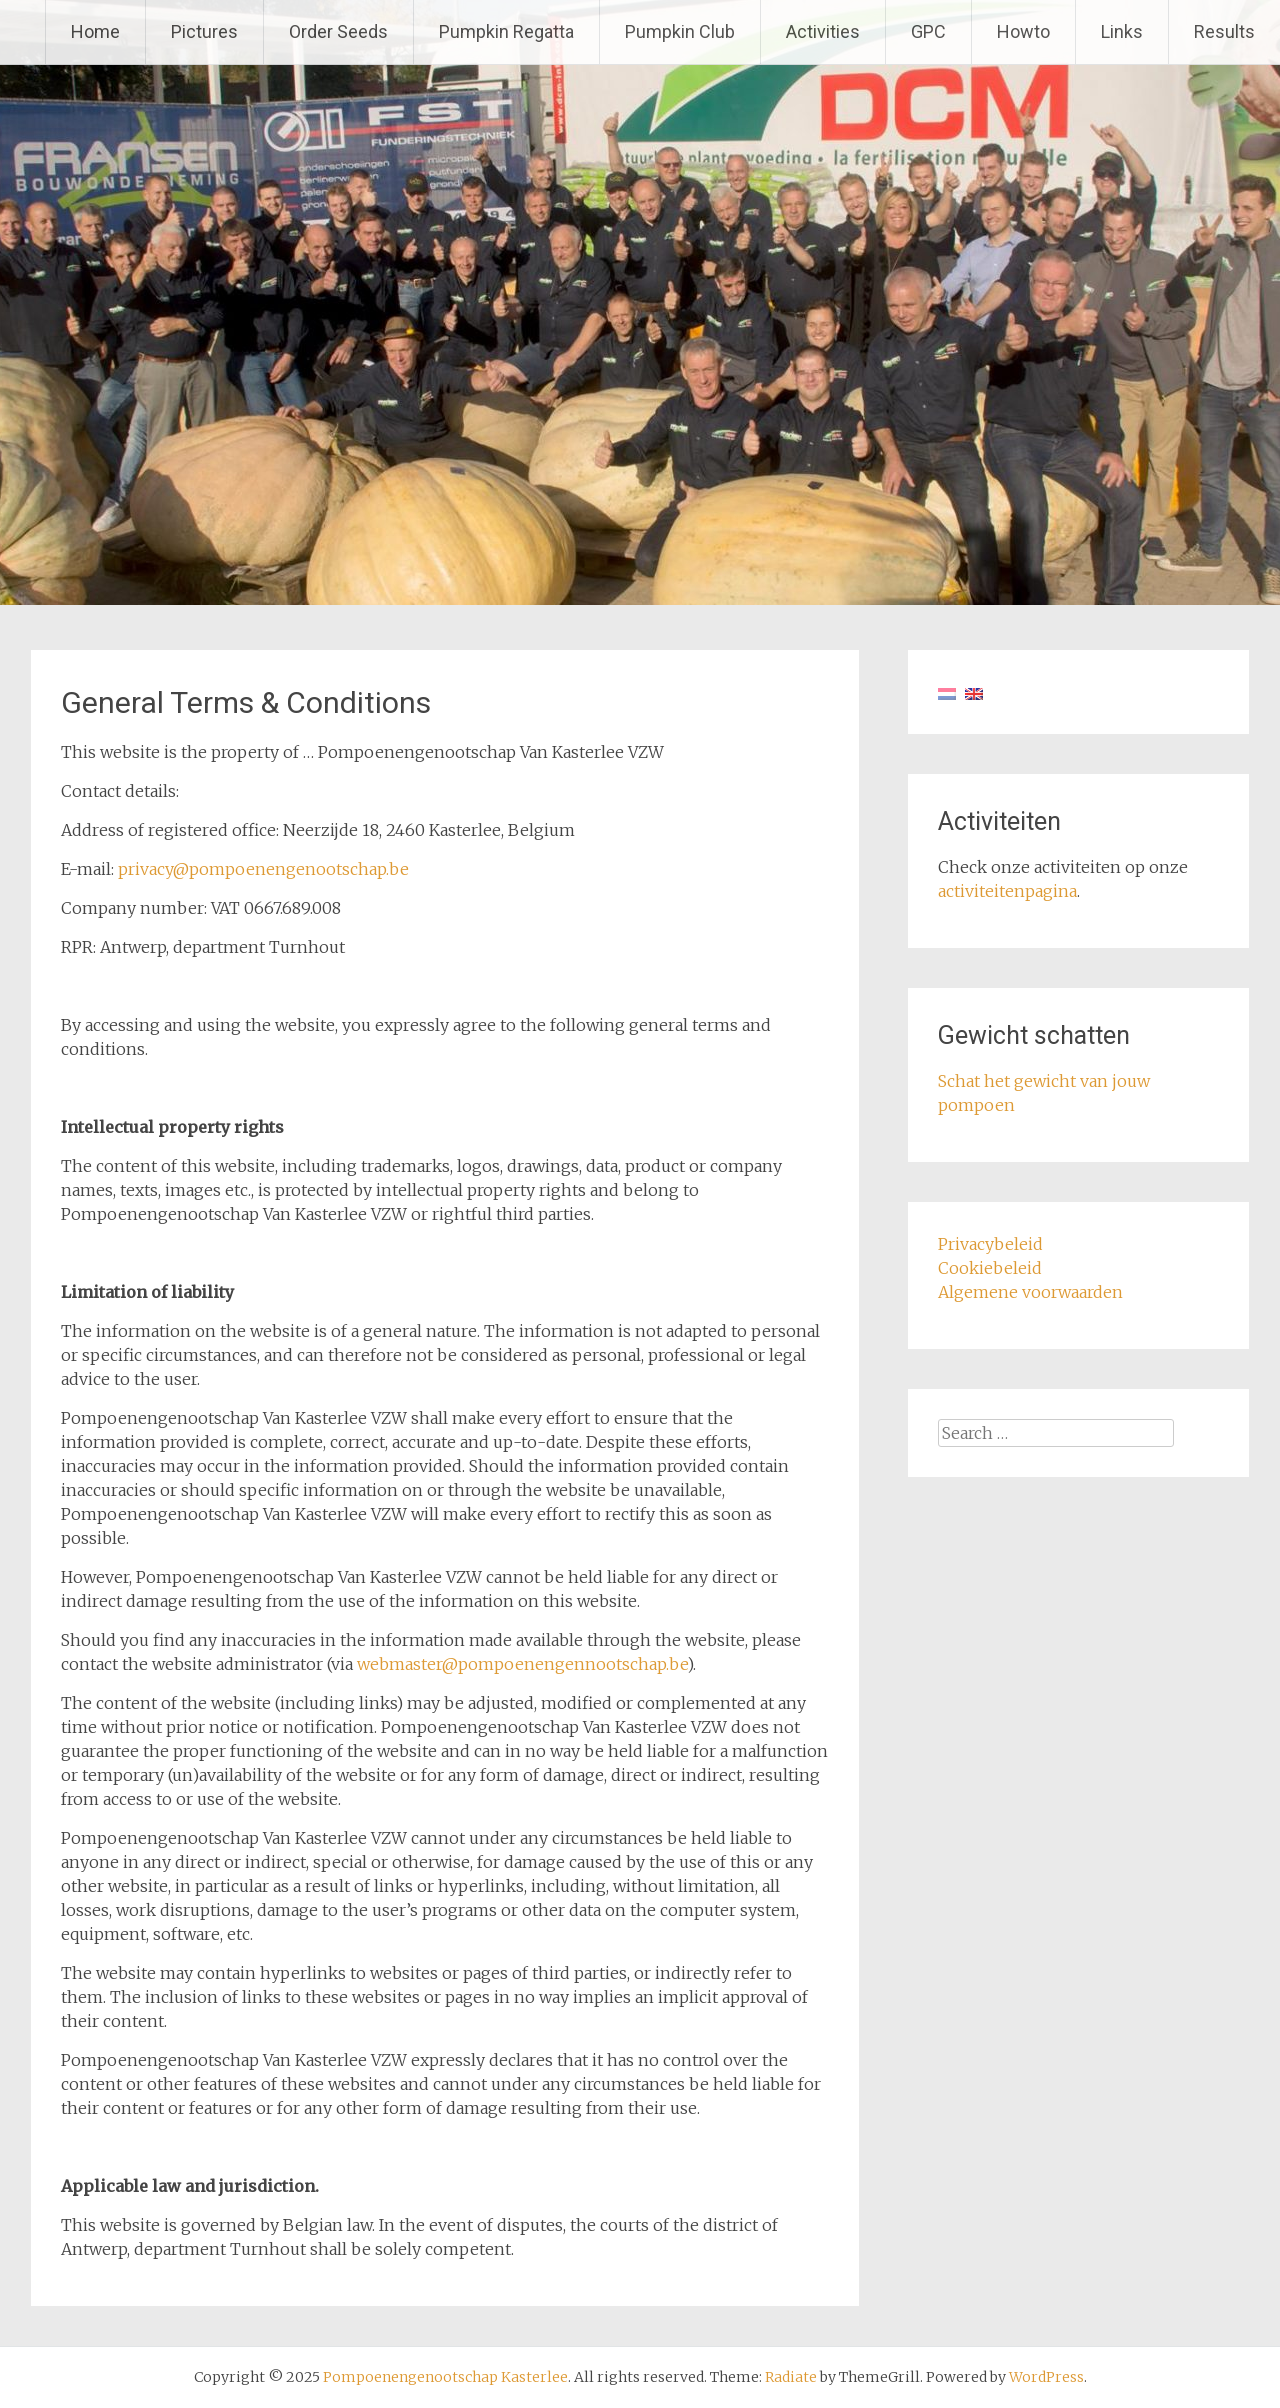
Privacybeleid (990, 1244)
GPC (928, 31)
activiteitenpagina (1007, 891)
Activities (823, 31)
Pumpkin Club (680, 31)
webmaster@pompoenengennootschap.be (522, 1664)
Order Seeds (338, 31)
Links (1122, 31)
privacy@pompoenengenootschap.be (263, 869)
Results (1224, 31)
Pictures (204, 31)
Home (95, 31)
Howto (1023, 31)
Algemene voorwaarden (1030, 1292)
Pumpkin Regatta (506, 31)
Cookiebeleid (990, 1268)
